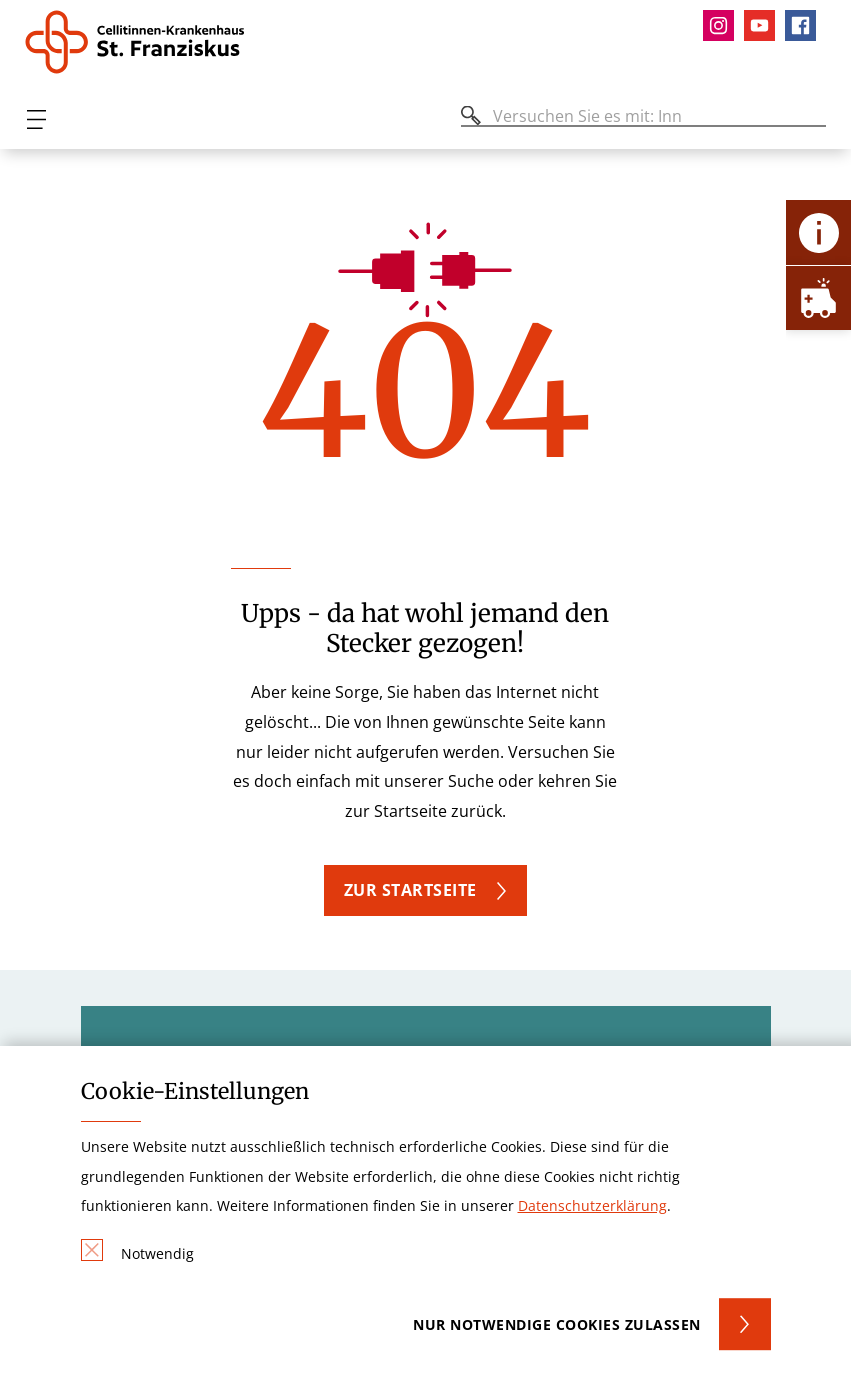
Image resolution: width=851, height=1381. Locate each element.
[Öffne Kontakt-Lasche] (818, 232)
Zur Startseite (410, 890)
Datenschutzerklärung (592, 1205)
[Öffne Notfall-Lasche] (818, 297)
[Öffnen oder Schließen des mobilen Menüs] (36, 119)
